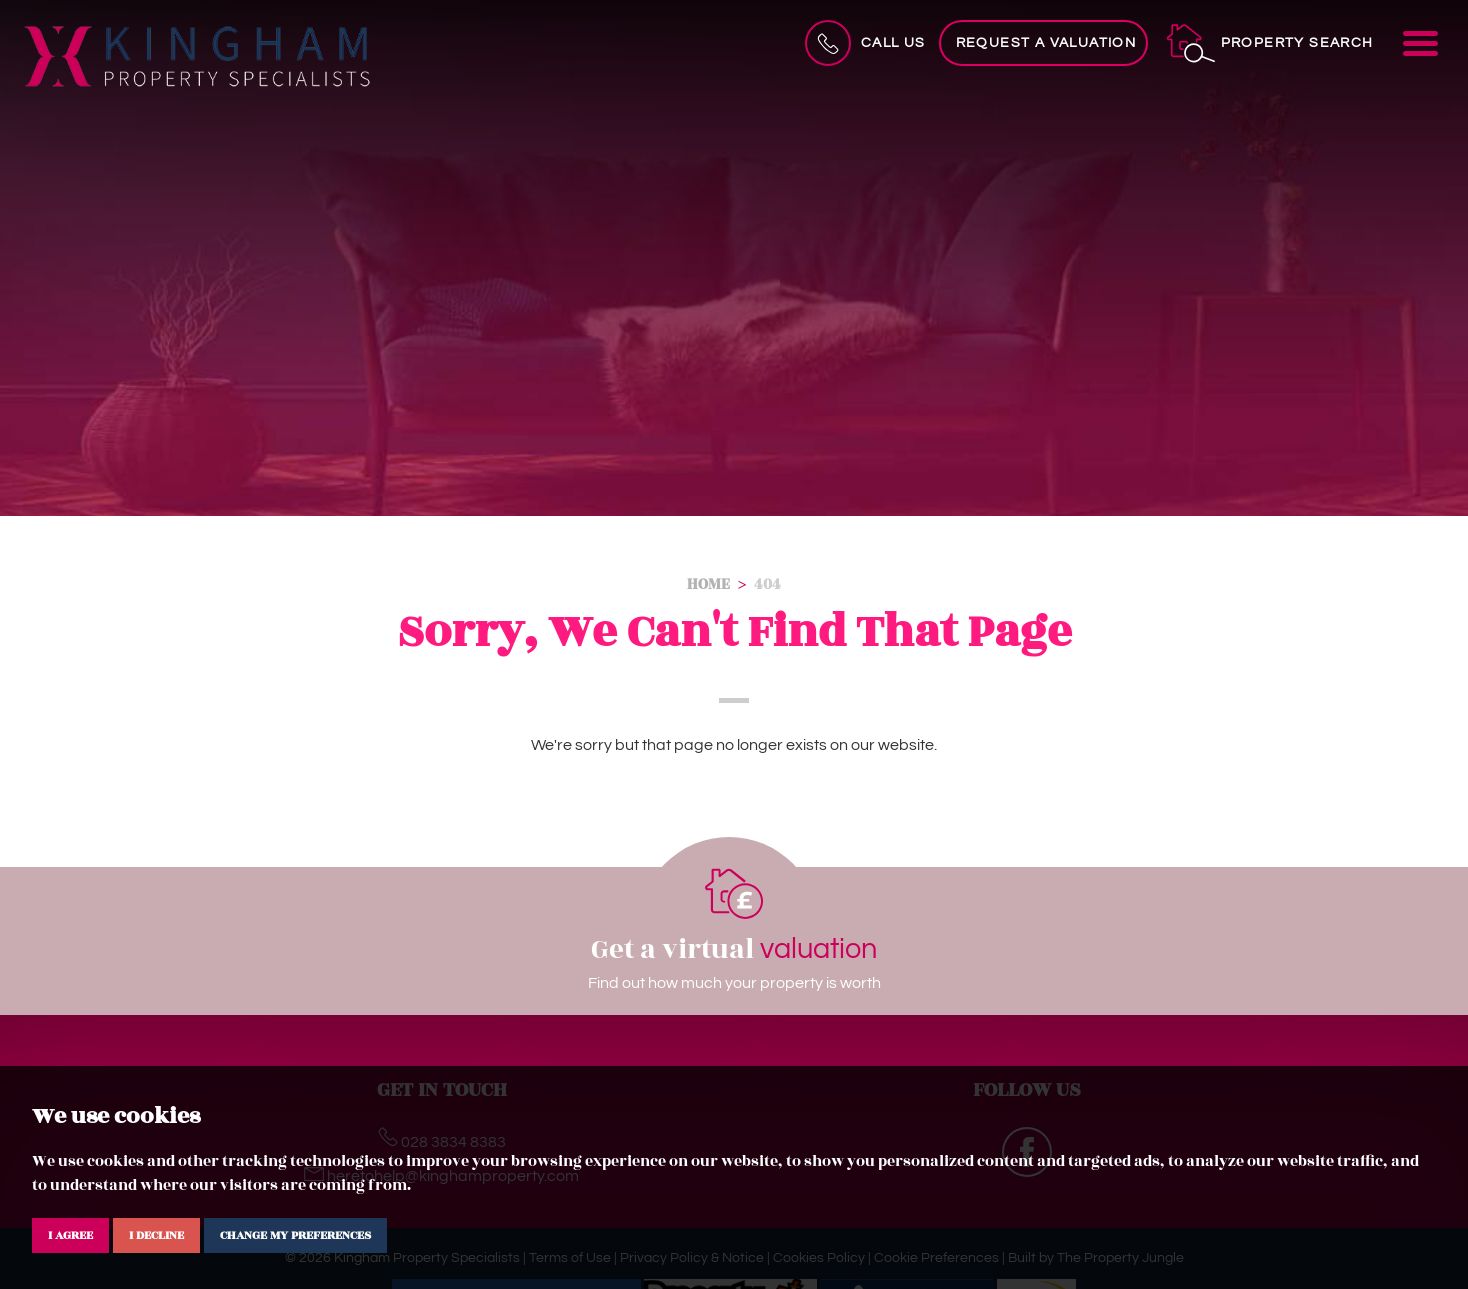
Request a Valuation (1046, 43)
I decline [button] (156, 1235)
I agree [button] (70, 1235)
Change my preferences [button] (295, 1235)
